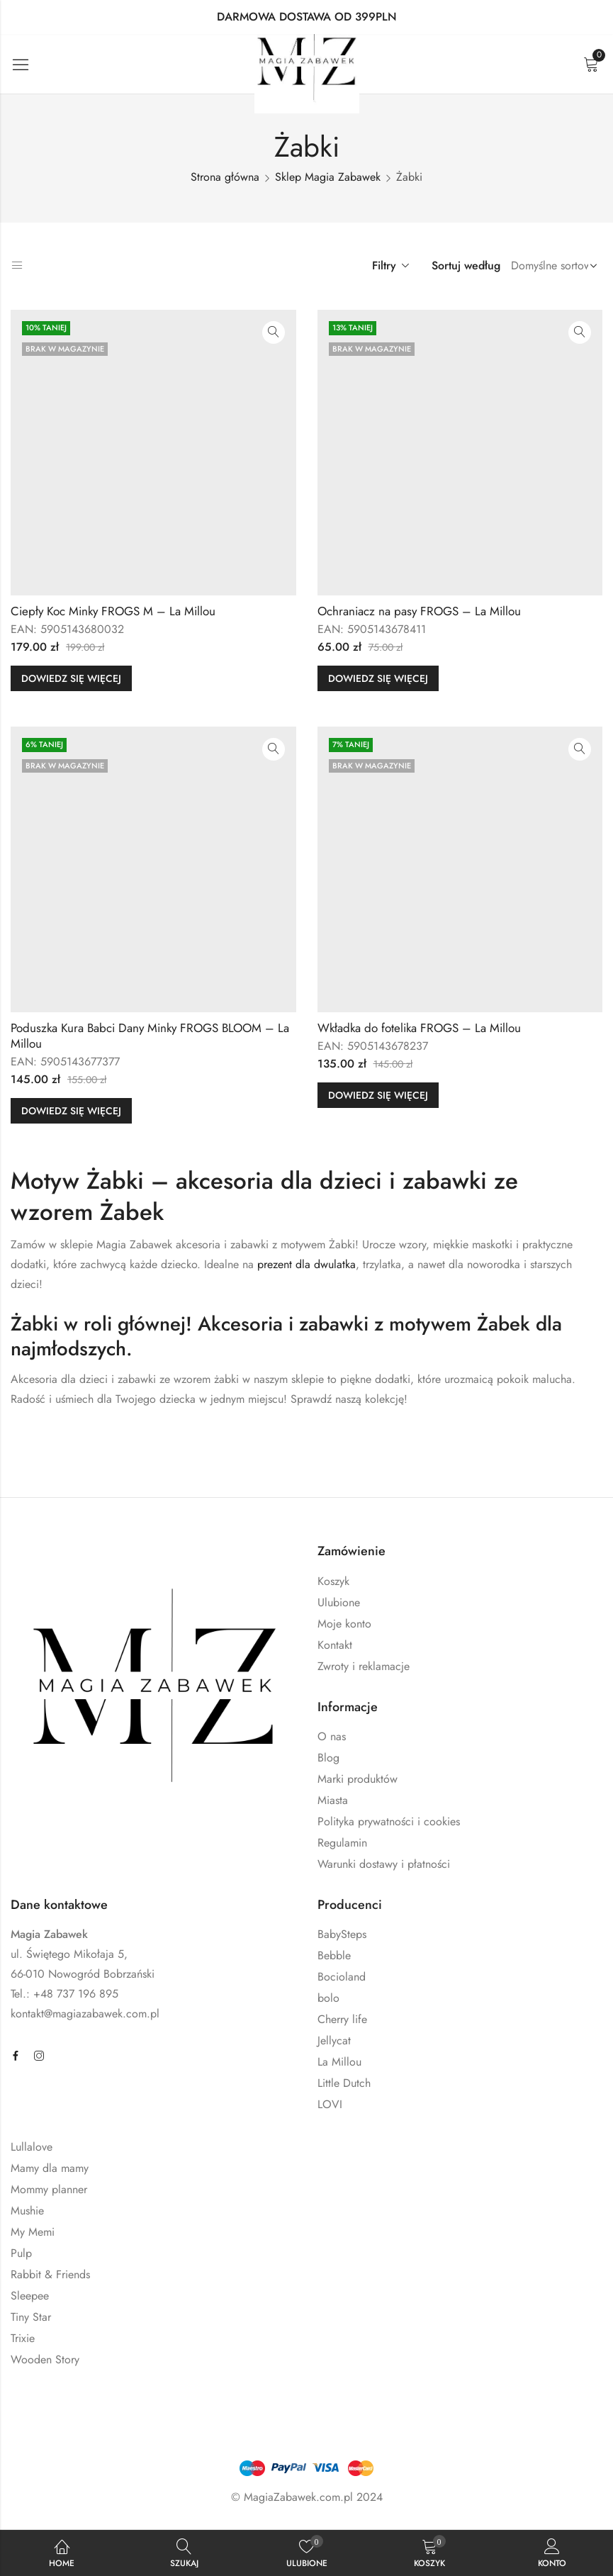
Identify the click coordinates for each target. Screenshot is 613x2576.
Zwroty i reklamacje (363, 1666)
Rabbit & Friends (50, 2274)
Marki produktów (357, 1779)
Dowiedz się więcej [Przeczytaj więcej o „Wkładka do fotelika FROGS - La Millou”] (378, 1095)
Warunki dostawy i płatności (383, 1864)
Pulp (21, 2253)
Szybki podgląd (273, 332)
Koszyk (333, 1581)
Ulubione (338, 1602)
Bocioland (341, 1977)
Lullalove (31, 2147)
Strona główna (225, 177)
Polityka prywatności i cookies (388, 1821)
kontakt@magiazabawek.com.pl (85, 2013)
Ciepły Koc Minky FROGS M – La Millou (113, 611)
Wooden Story (45, 2359)
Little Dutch (344, 2083)
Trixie (23, 2338)
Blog (328, 1757)
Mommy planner (49, 2189)
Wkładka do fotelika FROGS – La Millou (419, 1027)
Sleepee (30, 2295)
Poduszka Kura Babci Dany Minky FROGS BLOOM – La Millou (150, 1035)
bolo (328, 1998)
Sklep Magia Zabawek (328, 177)
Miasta (332, 1800)
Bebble (334, 1955)
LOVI (329, 2104)
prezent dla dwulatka (306, 1264)
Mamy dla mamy (50, 2168)
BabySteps (341, 1934)
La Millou (339, 2062)
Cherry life (342, 2019)
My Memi (33, 2232)
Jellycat (334, 2040)
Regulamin (342, 1843)
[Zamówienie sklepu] (551, 266)
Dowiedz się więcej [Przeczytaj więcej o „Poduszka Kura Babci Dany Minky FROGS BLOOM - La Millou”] (71, 1111)
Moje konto (344, 1623)
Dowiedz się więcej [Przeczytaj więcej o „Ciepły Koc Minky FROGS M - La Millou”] (71, 678)
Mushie (27, 2210)
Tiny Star (31, 2317)
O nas (331, 1736)
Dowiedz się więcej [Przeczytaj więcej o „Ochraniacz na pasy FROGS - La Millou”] (378, 678)
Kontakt (334, 1645)
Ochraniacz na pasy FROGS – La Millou (419, 611)
